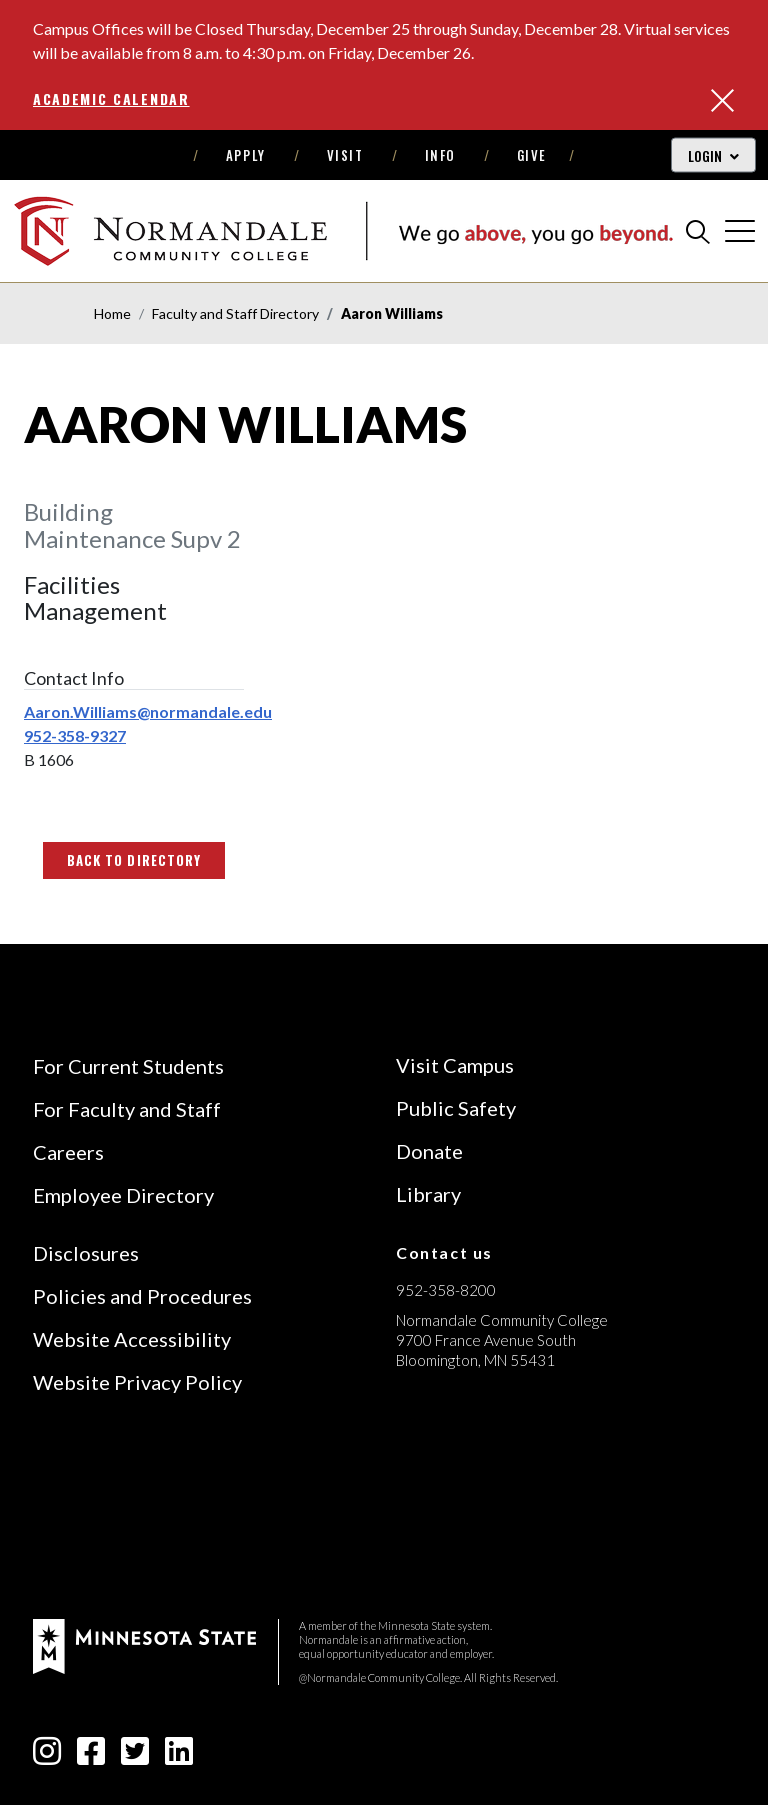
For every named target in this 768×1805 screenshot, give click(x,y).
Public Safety (456, 1108)
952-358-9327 (75, 735)
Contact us (444, 1252)
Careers (68, 1152)
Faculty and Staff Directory (235, 313)
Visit (345, 155)
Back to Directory (134, 860)
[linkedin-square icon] (179, 1756)
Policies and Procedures (142, 1296)
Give (532, 155)
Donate (429, 1151)
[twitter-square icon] (135, 1756)
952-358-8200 (446, 1290)
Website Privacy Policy (137, 1382)
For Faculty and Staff (127, 1109)
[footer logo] (144, 1643)
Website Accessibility (132, 1339)
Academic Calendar (111, 98)
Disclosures (86, 1253)
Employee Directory (123, 1195)
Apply (246, 155)
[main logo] (343, 230)
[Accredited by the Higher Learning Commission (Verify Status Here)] (471, 1502)
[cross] (740, 231)
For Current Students (128, 1066)
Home (112, 313)
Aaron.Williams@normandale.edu (148, 711)
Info (440, 155)
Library (428, 1194)
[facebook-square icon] (91, 1756)
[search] (698, 231)
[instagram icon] (47, 1756)
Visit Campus (455, 1065)
